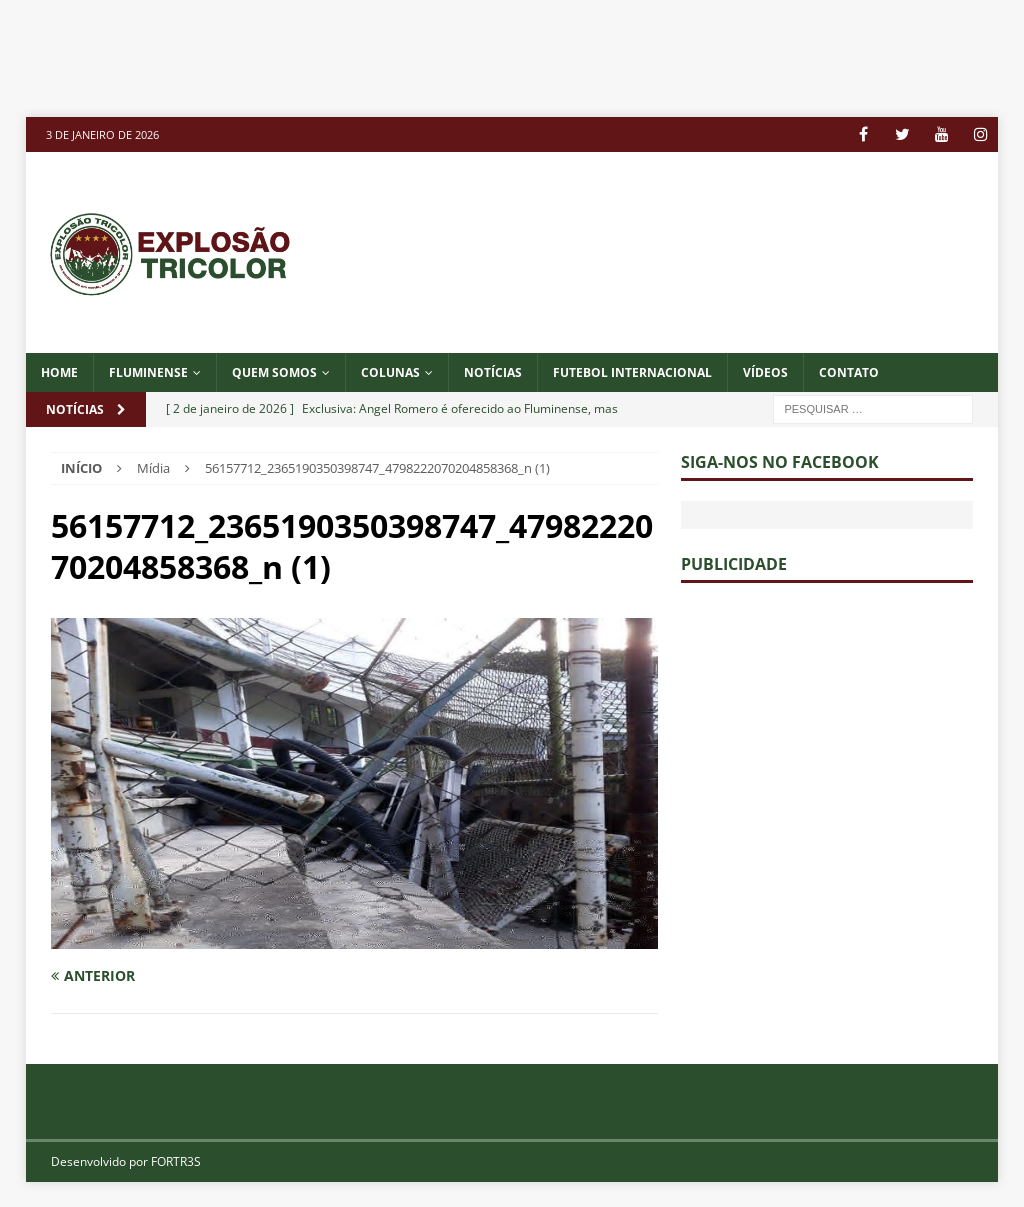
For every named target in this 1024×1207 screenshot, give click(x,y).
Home (59, 372)
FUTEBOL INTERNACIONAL (632, 372)
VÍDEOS (765, 372)
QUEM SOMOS (274, 372)
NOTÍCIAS (493, 372)
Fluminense (148, 372)
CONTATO (849, 372)
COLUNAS (390, 372)
